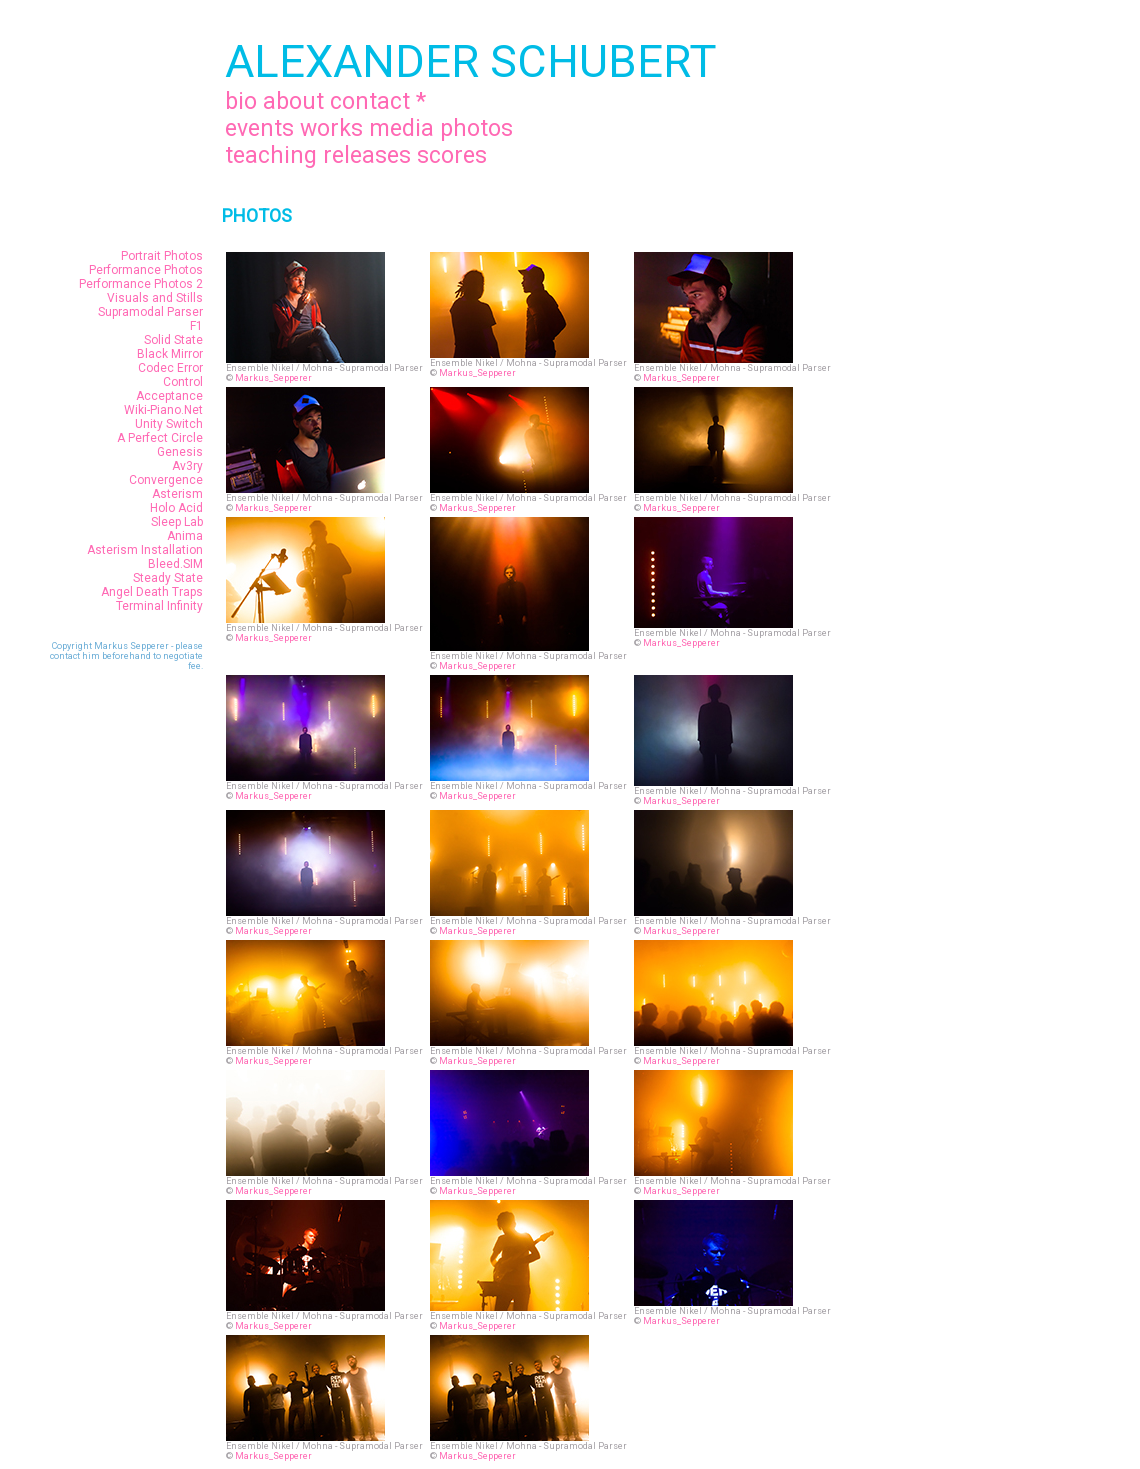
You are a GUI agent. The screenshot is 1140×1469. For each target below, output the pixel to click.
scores (452, 155)
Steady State (168, 578)
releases (367, 155)
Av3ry (187, 466)
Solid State (173, 340)
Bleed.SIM (175, 564)
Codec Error (170, 368)
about (293, 101)
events (259, 128)
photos (476, 128)
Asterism (177, 494)
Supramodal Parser (150, 312)
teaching (271, 155)
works (331, 128)
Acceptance (169, 396)
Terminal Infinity (159, 606)
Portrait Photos (162, 256)
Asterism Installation (145, 550)
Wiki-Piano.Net (163, 410)
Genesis (180, 452)
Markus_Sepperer (273, 378)
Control (183, 382)
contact (370, 101)
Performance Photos (146, 270)
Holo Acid (176, 508)
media (401, 128)
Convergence (166, 480)
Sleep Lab (177, 522)
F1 (196, 326)
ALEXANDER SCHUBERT (471, 61)
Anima (185, 536)
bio (241, 101)
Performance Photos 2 (141, 284)
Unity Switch (169, 424)
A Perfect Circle (160, 438)
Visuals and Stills (155, 298)
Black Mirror (170, 354)
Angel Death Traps (152, 592)
